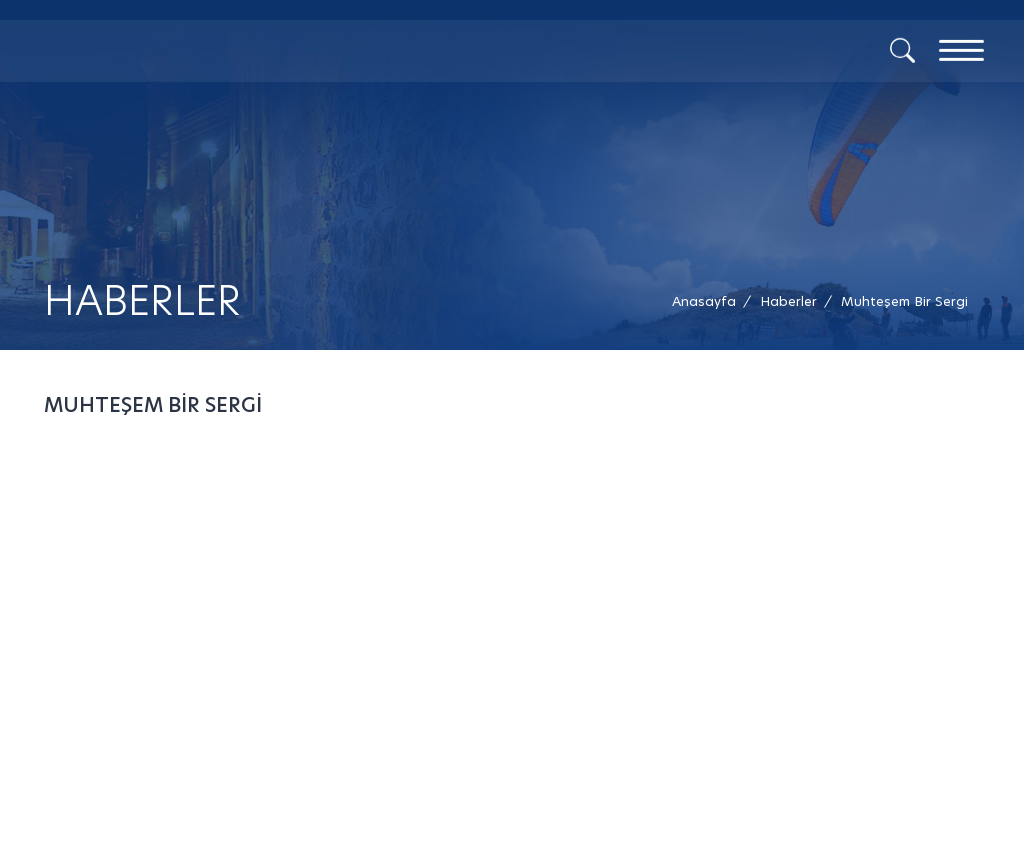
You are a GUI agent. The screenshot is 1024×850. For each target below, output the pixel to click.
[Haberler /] (788, 301)
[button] (904, 301)
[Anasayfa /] (710, 301)
